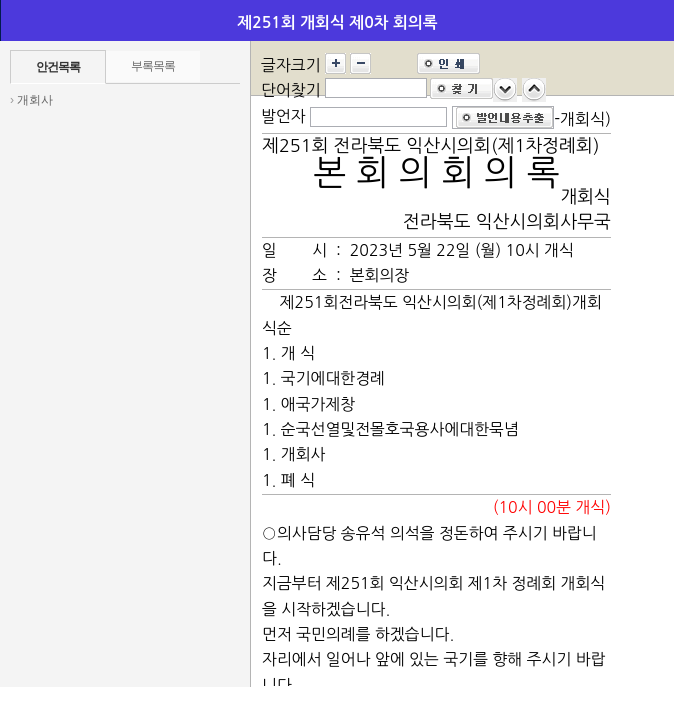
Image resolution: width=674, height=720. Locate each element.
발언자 (283, 116)
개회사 (35, 100)
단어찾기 (291, 90)
